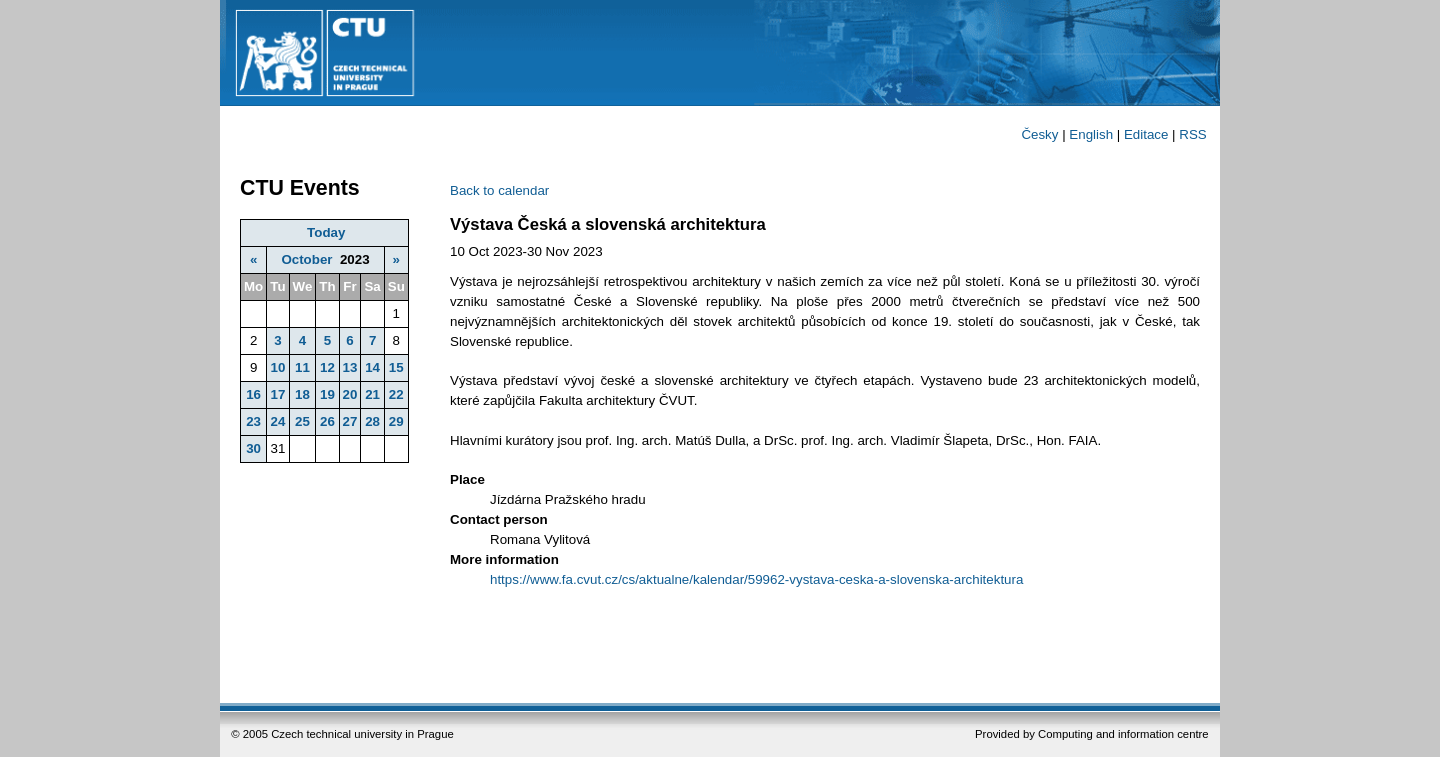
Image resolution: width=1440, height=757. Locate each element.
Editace (1146, 134)
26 (327, 421)
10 (277, 367)
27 (350, 421)
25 (302, 421)
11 (302, 367)
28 (372, 421)
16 (253, 394)
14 (372, 367)
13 (350, 367)
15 (396, 367)
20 (350, 394)
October (306, 259)
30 (253, 448)
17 (277, 394)
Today (326, 232)
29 (396, 421)
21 (372, 394)
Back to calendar (499, 190)
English (1091, 134)
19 (327, 394)
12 (327, 367)
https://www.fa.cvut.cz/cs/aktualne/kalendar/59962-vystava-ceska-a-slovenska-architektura (756, 579)
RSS (1192, 134)
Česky (1039, 134)
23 (253, 421)
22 (396, 394)
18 (302, 394)
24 (277, 421)
